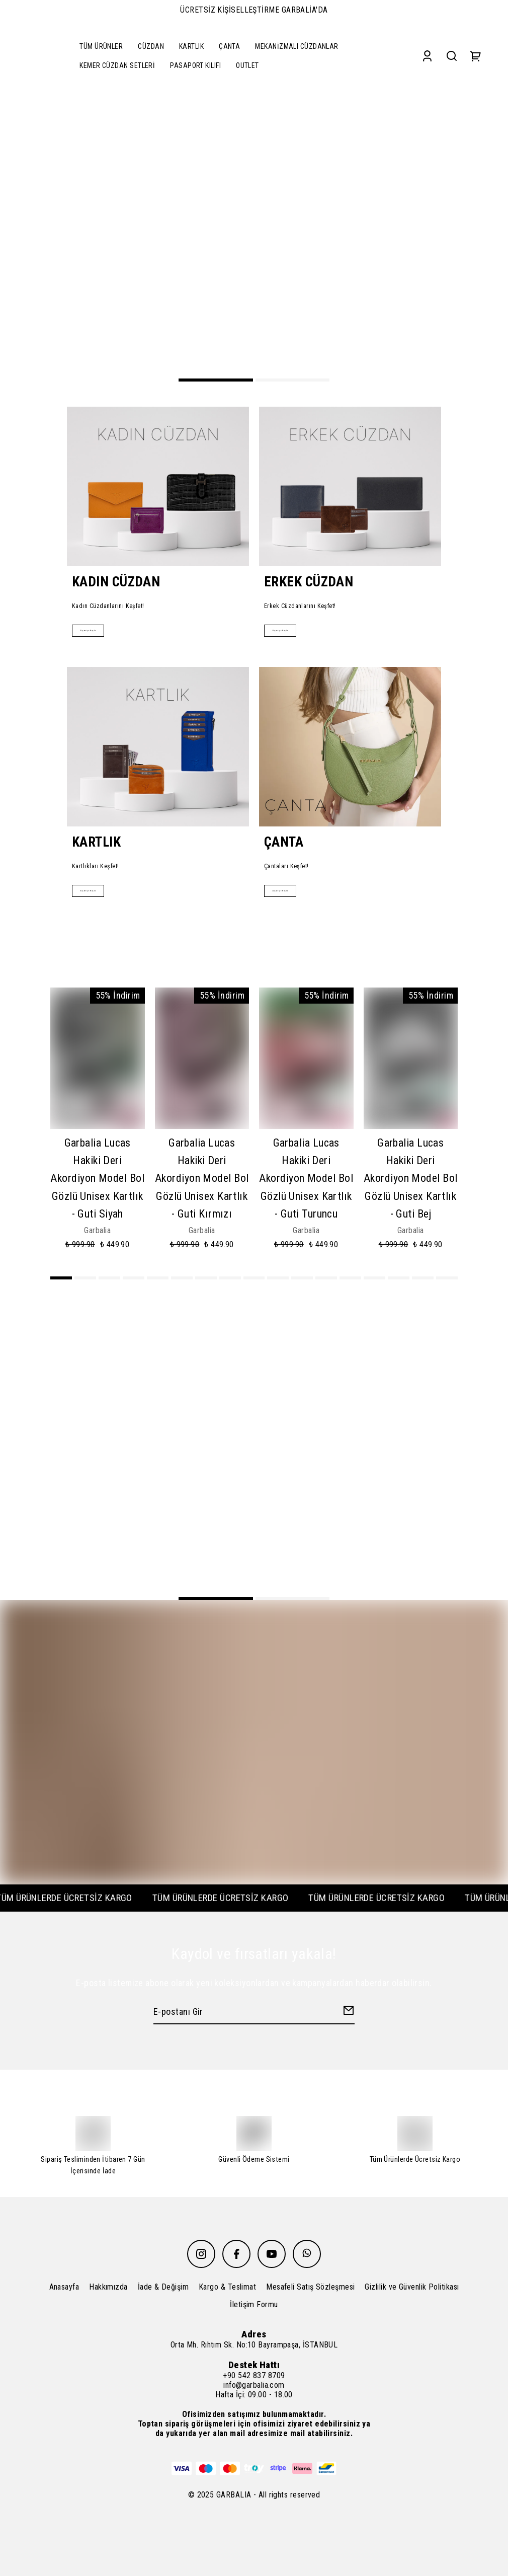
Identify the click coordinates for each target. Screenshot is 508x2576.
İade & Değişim (163, 2287)
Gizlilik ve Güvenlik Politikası (412, 2287)
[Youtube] (272, 2254)
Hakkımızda (108, 2287)
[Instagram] (201, 2254)
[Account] (427, 55)
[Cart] (476, 55)
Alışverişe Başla (98, 629)
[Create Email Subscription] (347, 2012)
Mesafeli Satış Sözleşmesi (310, 2287)
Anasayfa (64, 2287)
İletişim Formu (254, 2304)
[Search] (452, 55)
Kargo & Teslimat (227, 2287)
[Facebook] (236, 2254)
